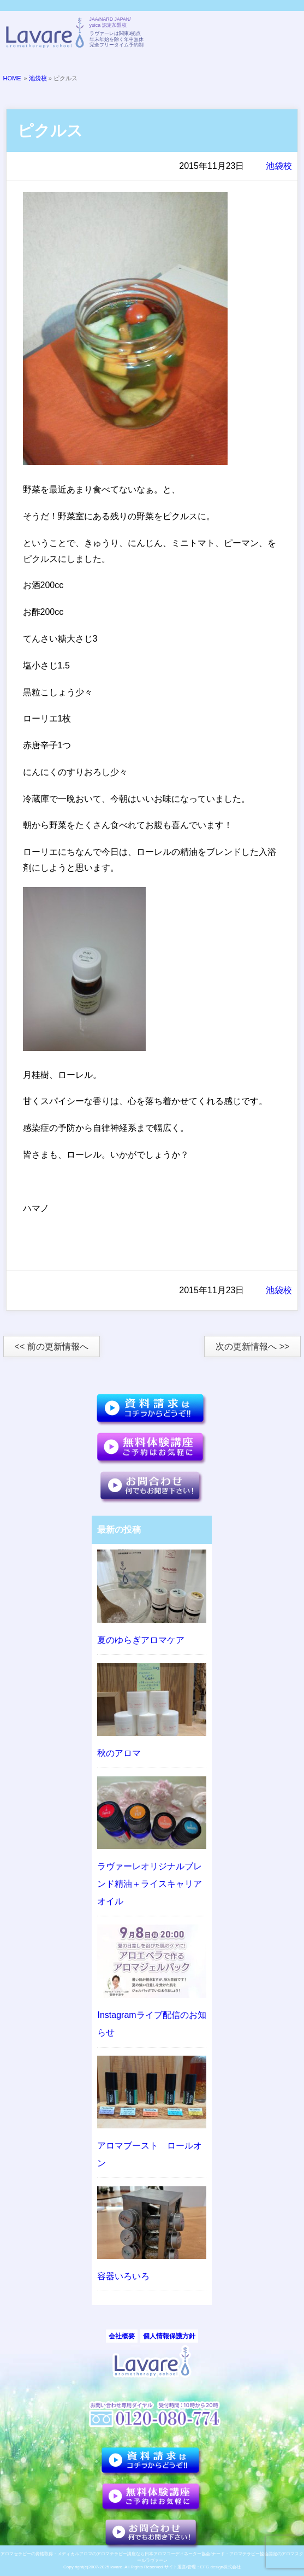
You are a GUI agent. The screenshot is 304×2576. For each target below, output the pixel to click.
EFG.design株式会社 (220, 2567)
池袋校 (38, 78)
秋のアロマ (119, 1753)
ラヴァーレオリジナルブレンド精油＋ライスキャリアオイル (149, 1884)
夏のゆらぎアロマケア (140, 1640)
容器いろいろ (123, 2276)
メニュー (284, 34)
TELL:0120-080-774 (229, 34)
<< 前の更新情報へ (51, 1346)
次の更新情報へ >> (252, 1346)
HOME (12, 78)
